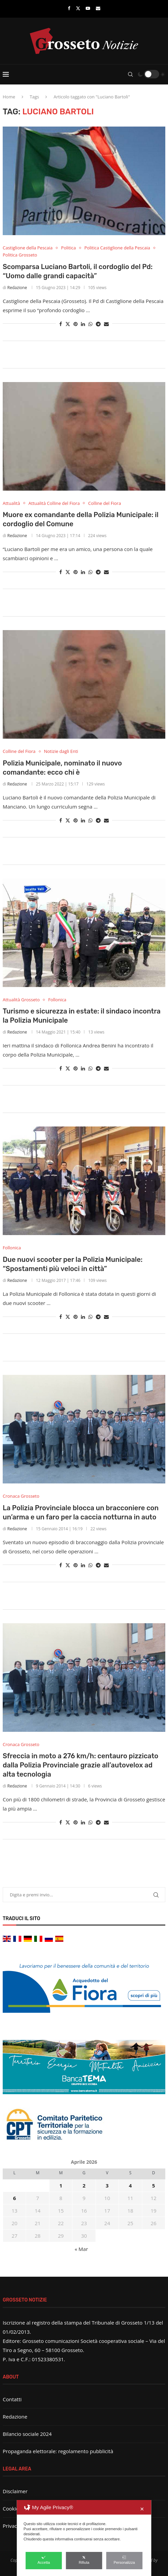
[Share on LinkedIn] (83, 324)
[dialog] (84, 2538)
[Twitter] (78, 8)
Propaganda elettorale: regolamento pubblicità (58, 2451)
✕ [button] (142, 2509)
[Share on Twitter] (67, 324)
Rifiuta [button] (84, 2559)
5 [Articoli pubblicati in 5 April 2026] (153, 2185)
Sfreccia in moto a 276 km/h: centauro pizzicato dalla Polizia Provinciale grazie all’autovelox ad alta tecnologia (80, 1765)
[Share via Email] (106, 324)
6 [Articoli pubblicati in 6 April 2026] (14, 2198)
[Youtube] (88, 8)
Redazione (17, 287)
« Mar (81, 2249)
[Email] (98, 8)
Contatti (12, 2399)
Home (9, 97)
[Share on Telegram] (98, 324)
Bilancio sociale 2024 (27, 2433)
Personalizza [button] (124, 2559)
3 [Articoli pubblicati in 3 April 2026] (107, 2185)
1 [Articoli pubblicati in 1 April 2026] (60, 2185)
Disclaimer (15, 2491)
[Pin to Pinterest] (76, 324)
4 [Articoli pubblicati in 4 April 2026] (130, 2185)
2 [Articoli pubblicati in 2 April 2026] (84, 2185)
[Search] (130, 74)
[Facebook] (69, 8)
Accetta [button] (44, 2559)
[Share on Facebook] (60, 324)
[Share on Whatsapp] (90, 324)
